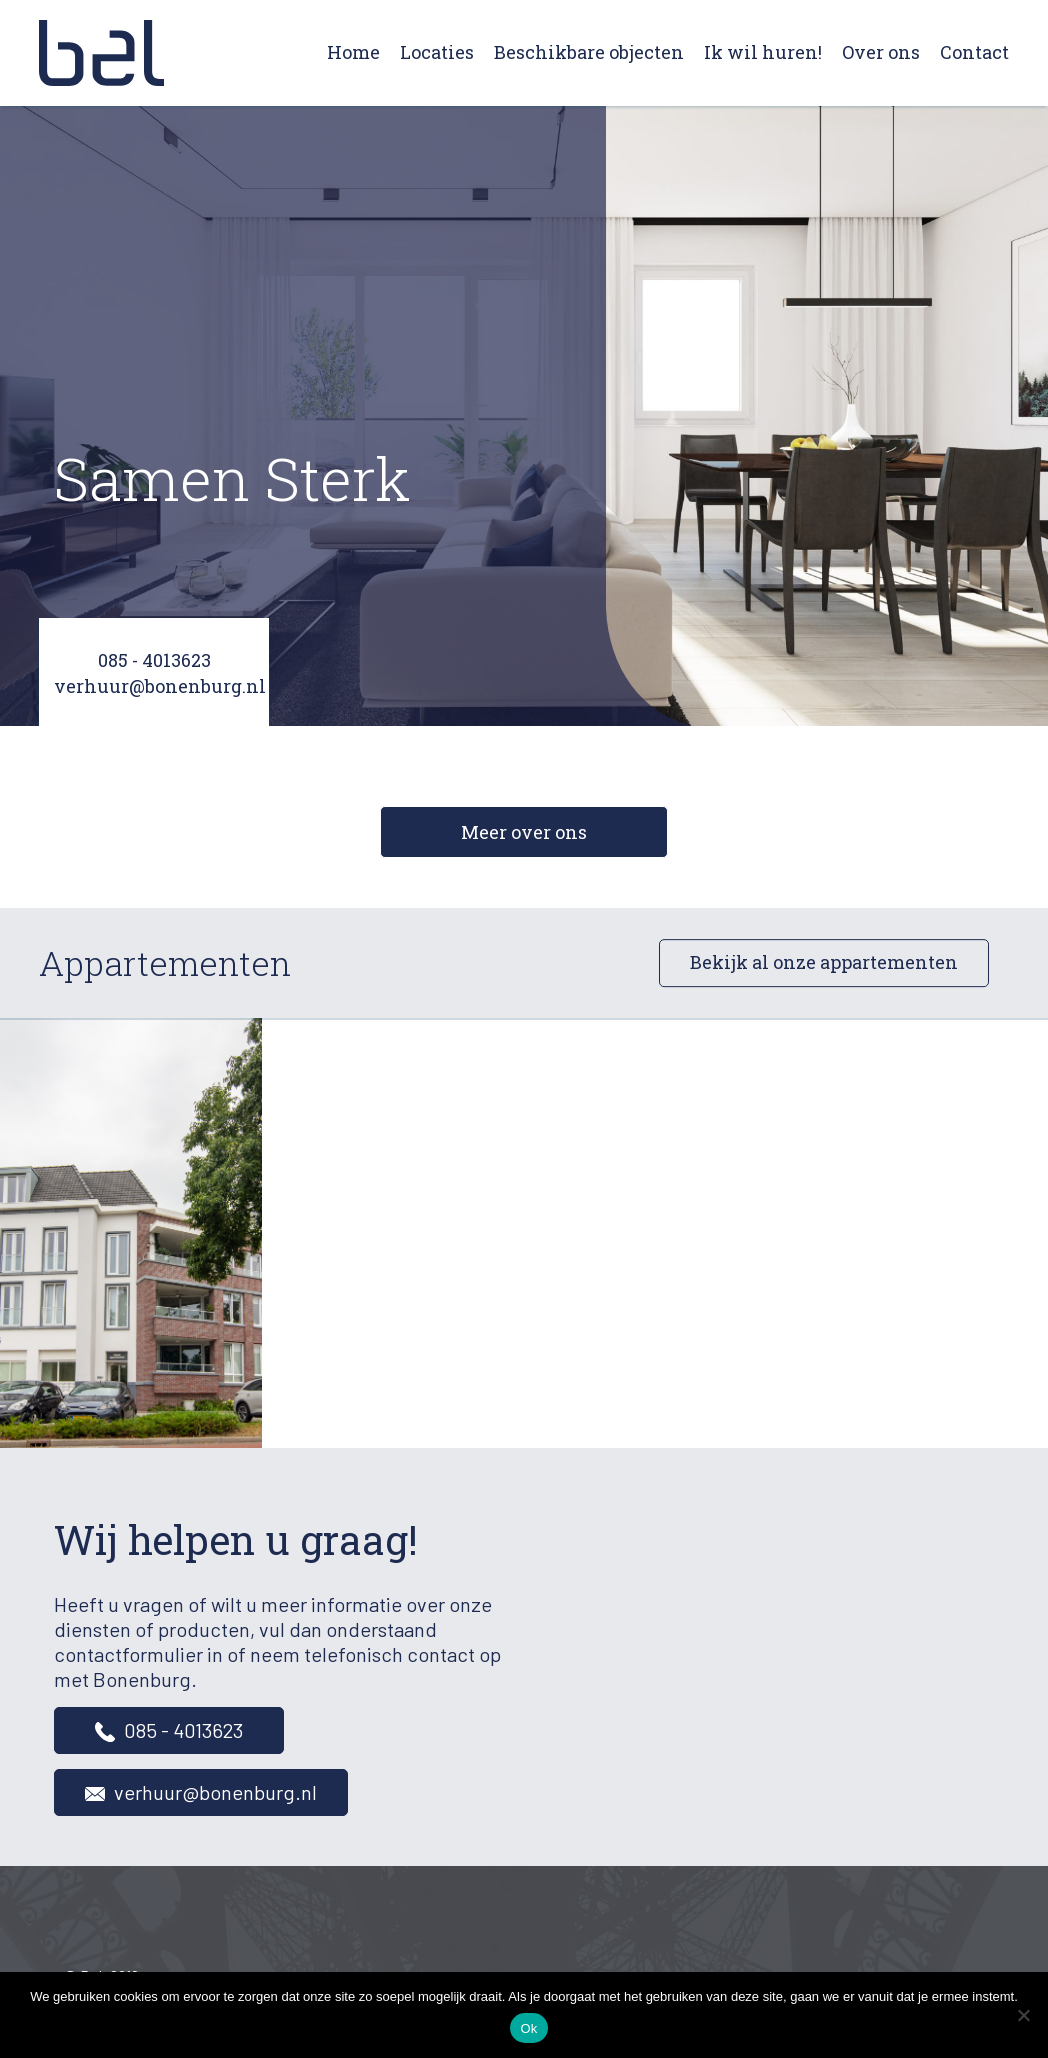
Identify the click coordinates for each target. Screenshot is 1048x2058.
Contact (974, 52)
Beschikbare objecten (589, 52)
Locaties (437, 52)
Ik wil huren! (763, 52)
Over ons (881, 52)
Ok (528, 2028)
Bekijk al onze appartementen (824, 963)
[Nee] (1023, 2015)
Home (353, 52)
